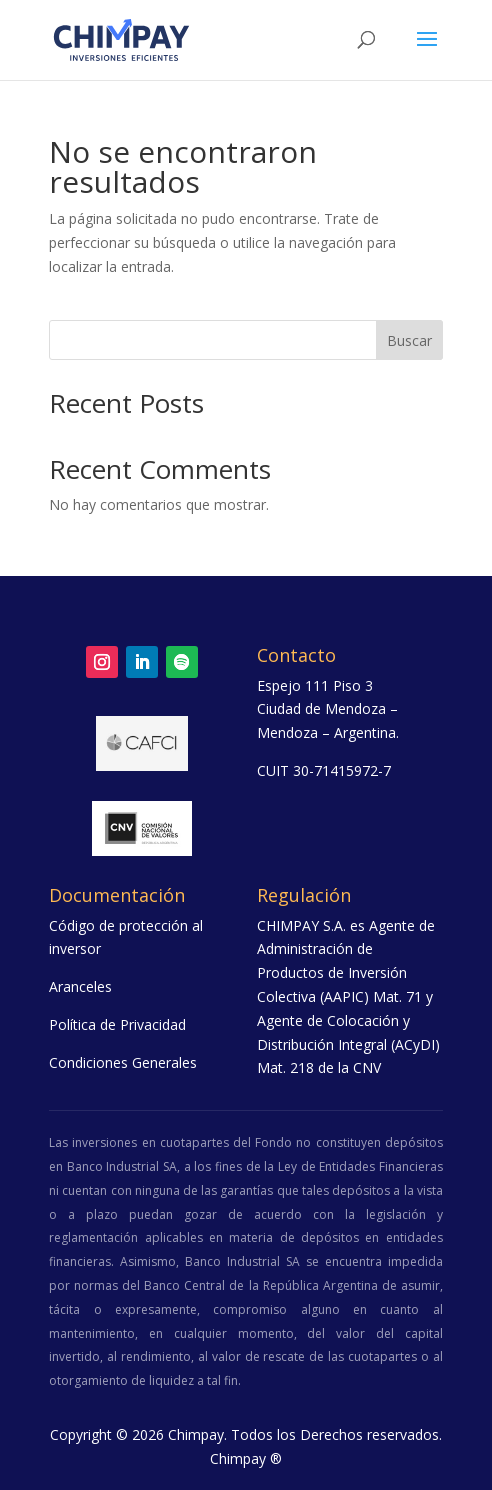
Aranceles (80, 986)
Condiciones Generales (123, 1062)
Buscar (409, 340)
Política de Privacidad (117, 1024)
